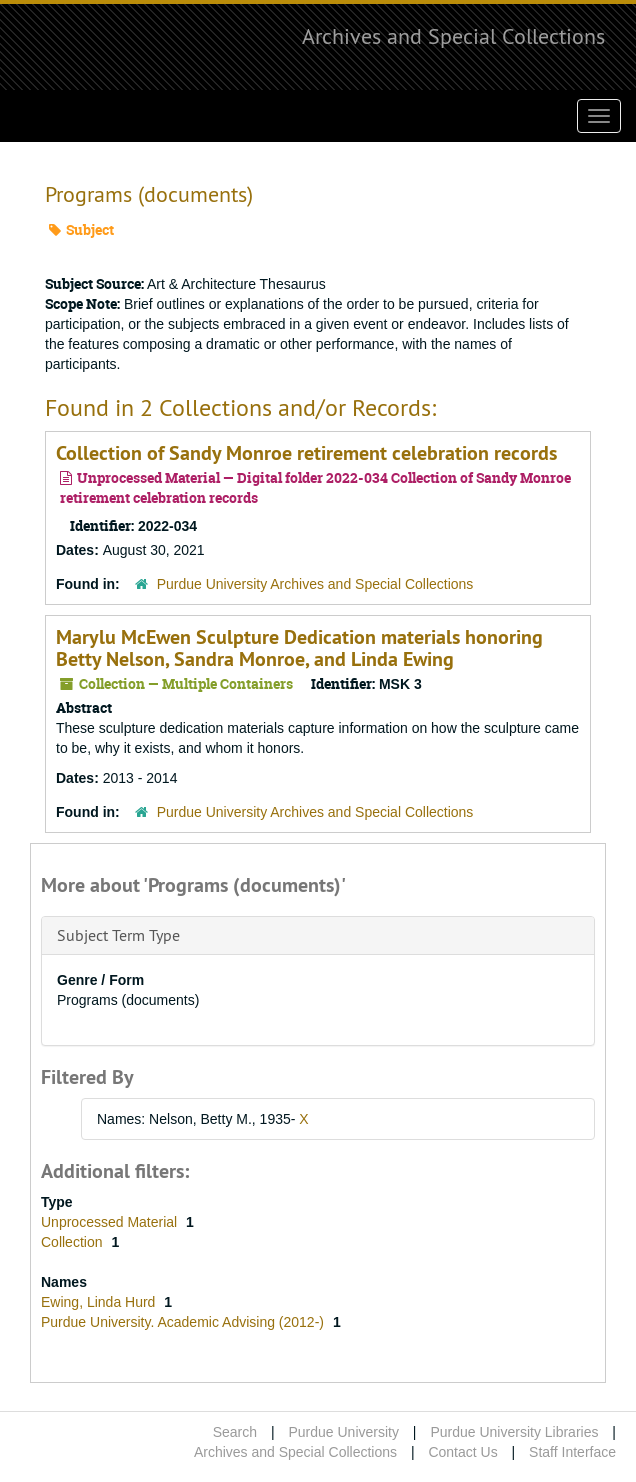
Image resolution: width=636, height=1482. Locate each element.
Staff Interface (572, 1452)
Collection (73, 1242)
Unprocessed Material (111, 1222)
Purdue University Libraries (514, 1432)
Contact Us (462, 1452)
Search (235, 1432)
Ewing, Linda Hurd (100, 1302)
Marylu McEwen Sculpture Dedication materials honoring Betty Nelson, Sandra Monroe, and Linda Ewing (299, 648)
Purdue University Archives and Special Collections (315, 584)
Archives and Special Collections (453, 36)
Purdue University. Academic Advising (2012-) (184, 1322)
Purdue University (343, 1432)
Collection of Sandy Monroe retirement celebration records (306, 453)
